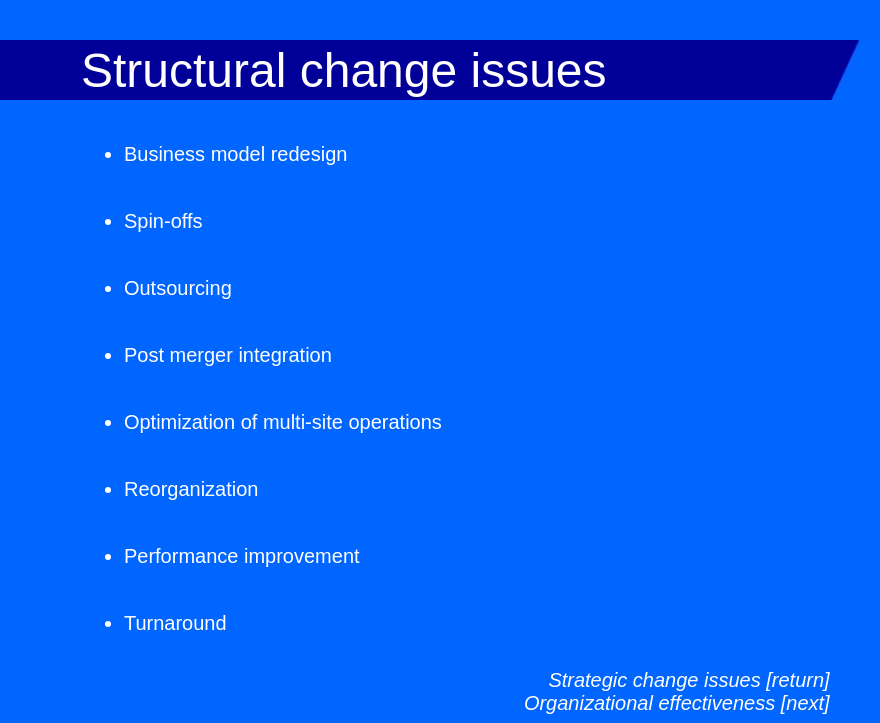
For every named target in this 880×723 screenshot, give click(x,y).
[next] (805, 703)
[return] (797, 680)
